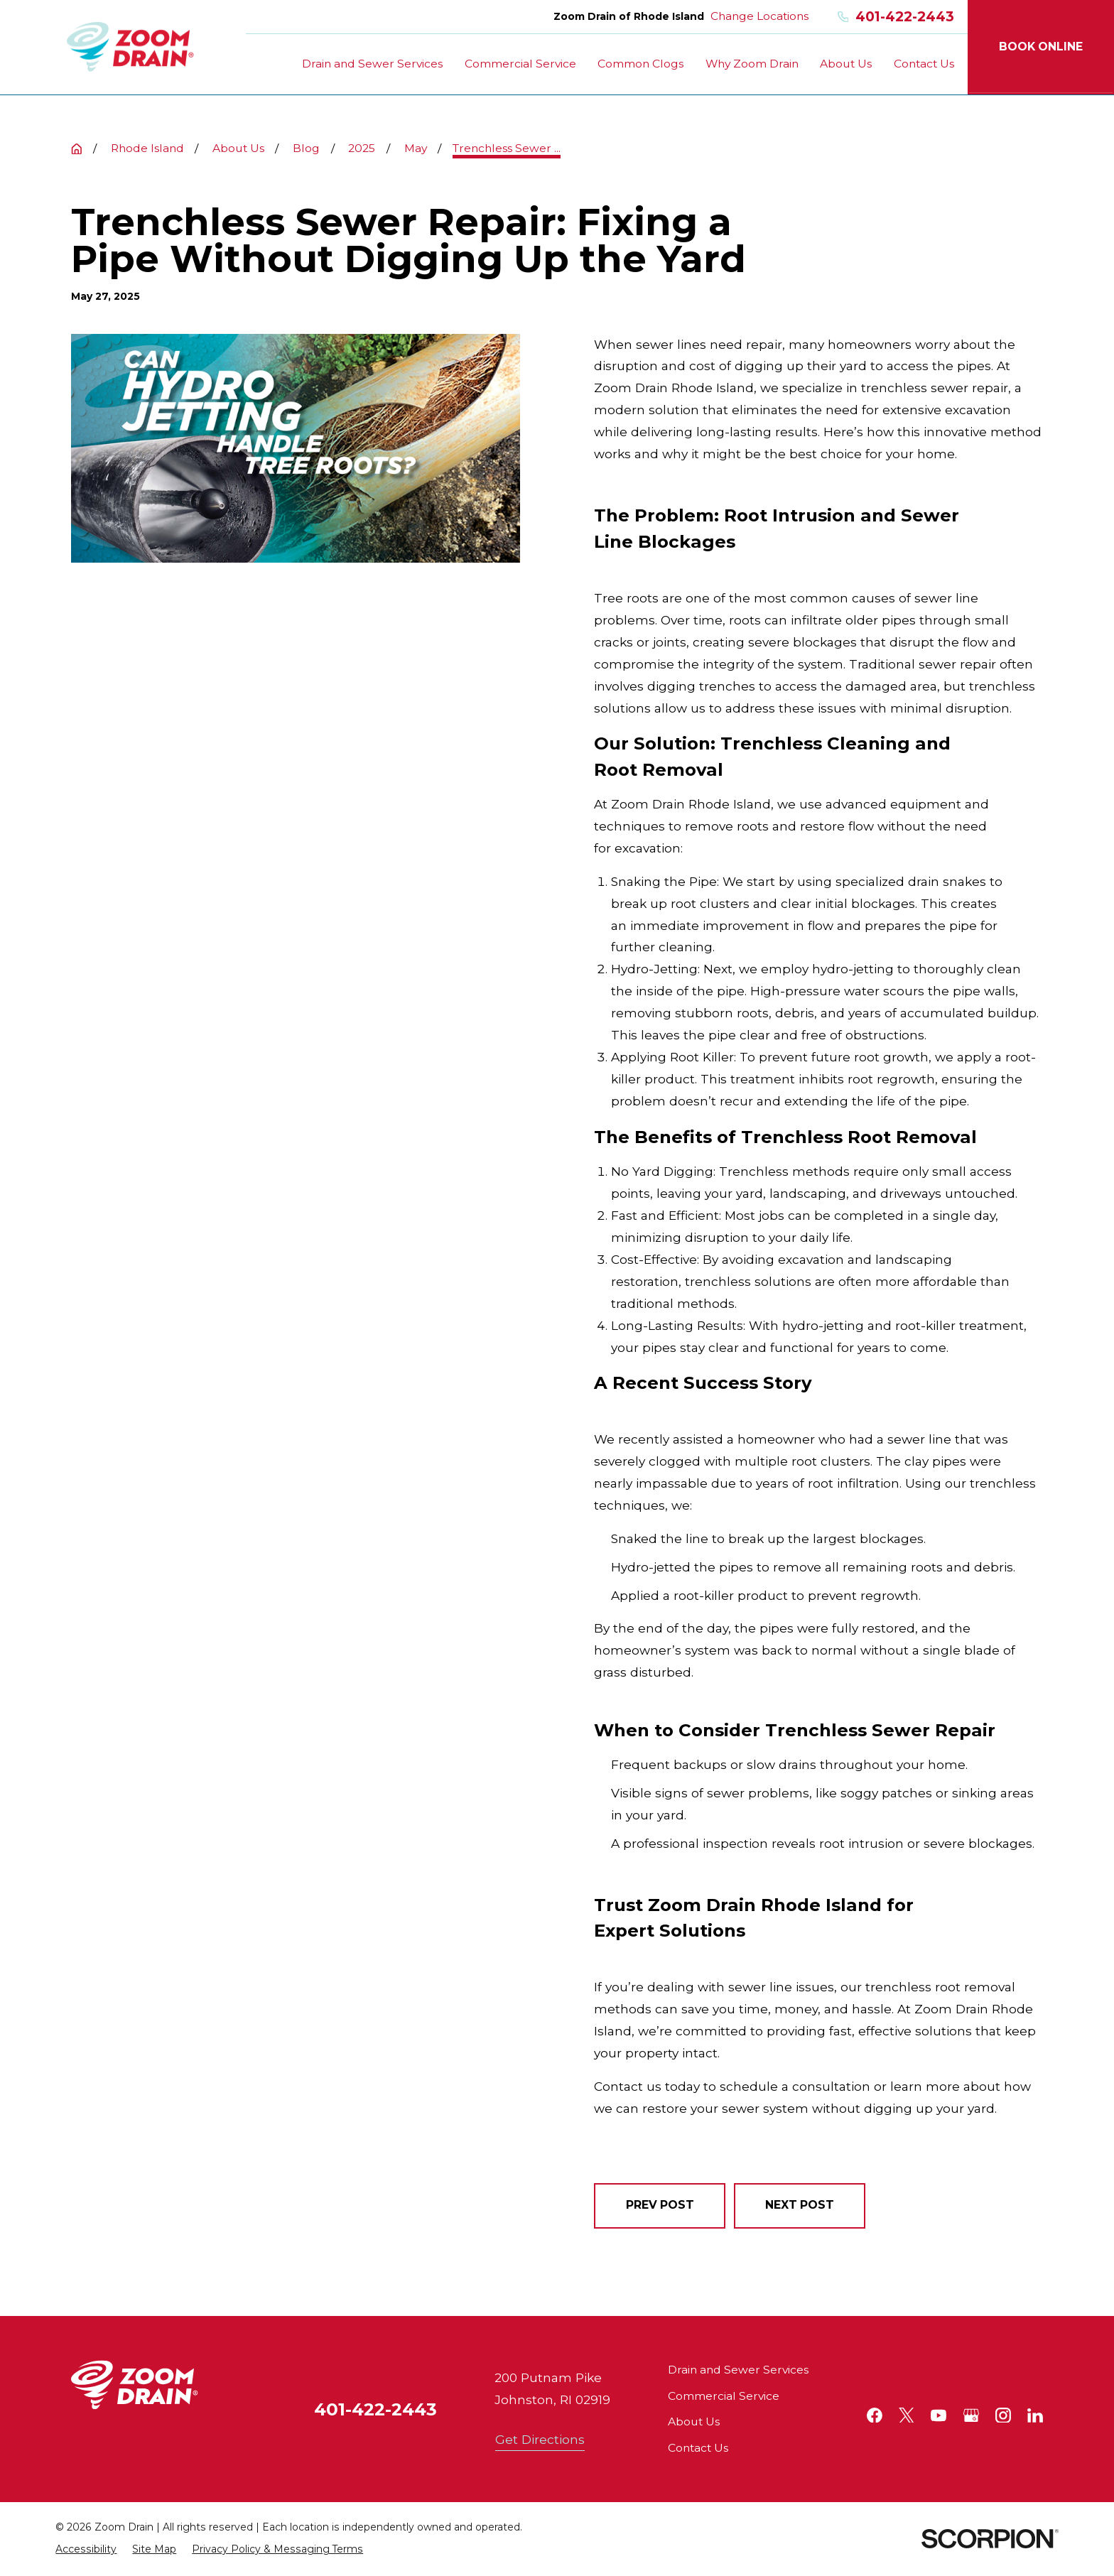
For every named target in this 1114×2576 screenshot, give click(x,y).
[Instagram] (1003, 2415)
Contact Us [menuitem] (924, 63)
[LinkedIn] (1035, 2415)
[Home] (130, 47)
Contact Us (698, 2448)
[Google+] (971, 2415)
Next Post (799, 2205)
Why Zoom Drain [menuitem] (752, 63)
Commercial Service (723, 2396)
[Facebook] (874, 2415)
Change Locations (759, 16)
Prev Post (660, 2205)
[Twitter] (906, 2415)
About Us (694, 2421)
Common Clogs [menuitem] (640, 63)
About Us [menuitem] (846, 63)
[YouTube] (938, 2415)
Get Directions (540, 2439)
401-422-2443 (896, 16)
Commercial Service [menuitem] (520, 63)
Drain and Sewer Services (738, 2369)
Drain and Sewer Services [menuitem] (372, 63)
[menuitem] (86, 2549)
